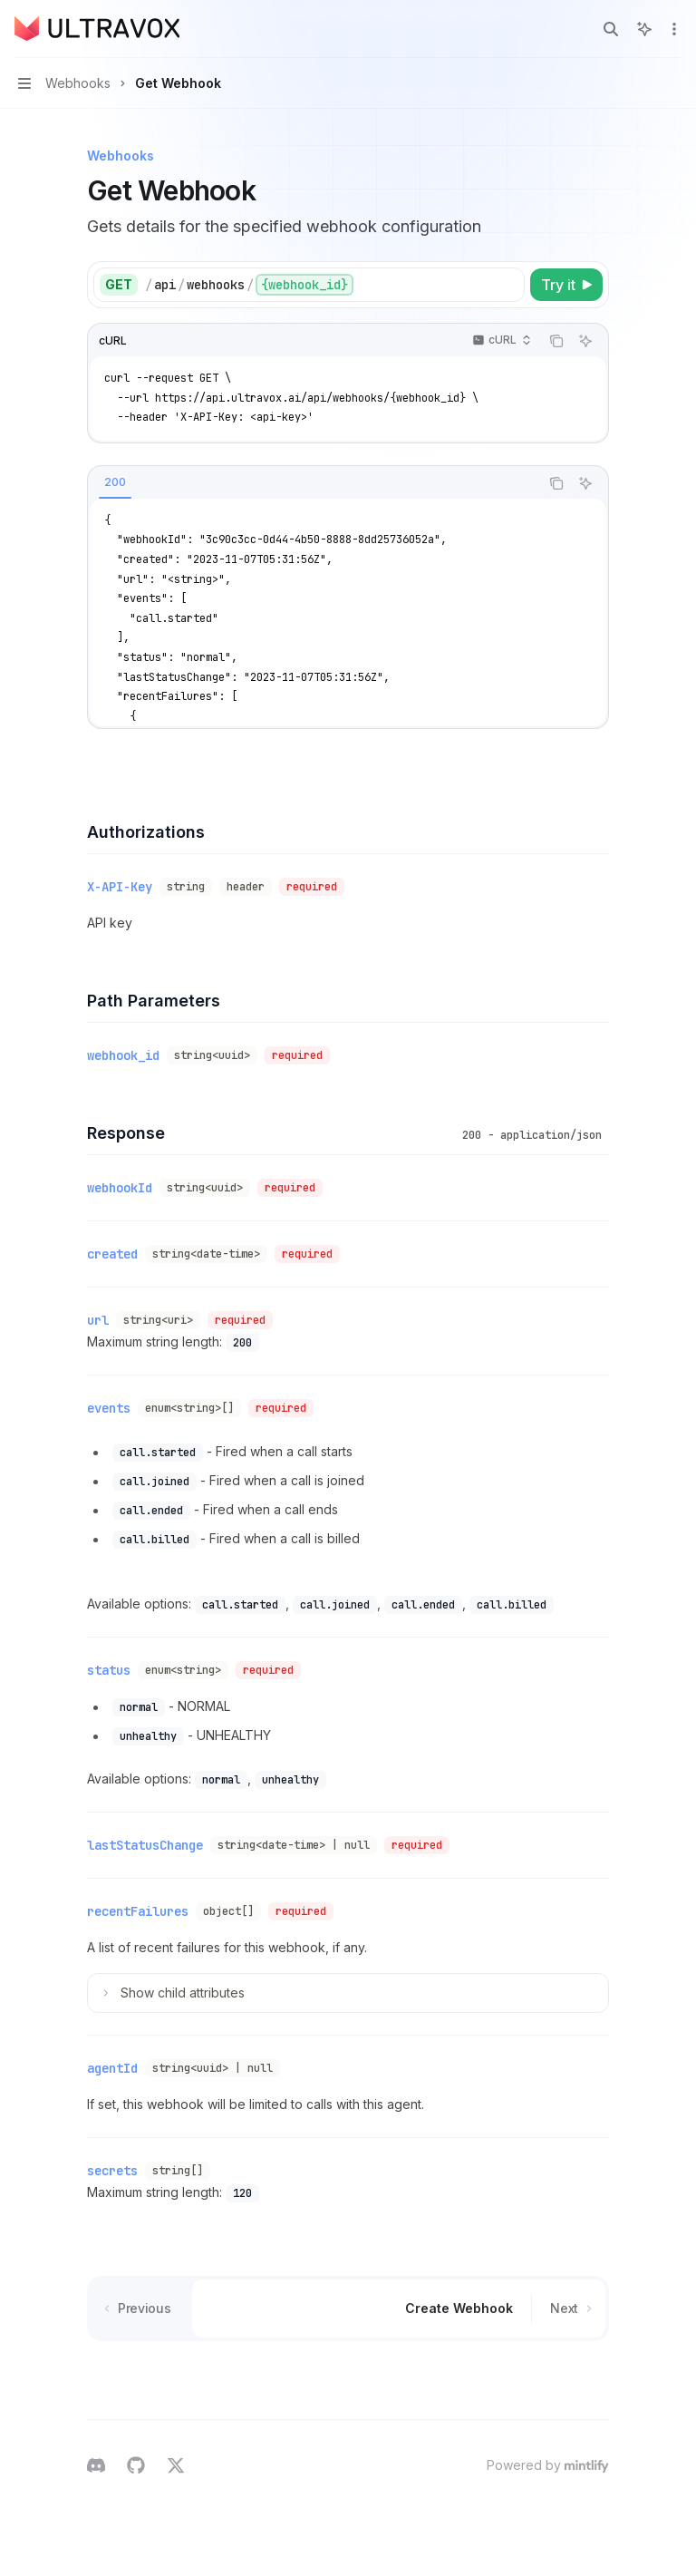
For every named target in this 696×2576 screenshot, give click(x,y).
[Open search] (610, 29)
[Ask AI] (585, 341)
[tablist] (313, 483)
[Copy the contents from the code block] (556, 341)
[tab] (115, 482)
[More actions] (672, 29)
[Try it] (566, 284)
